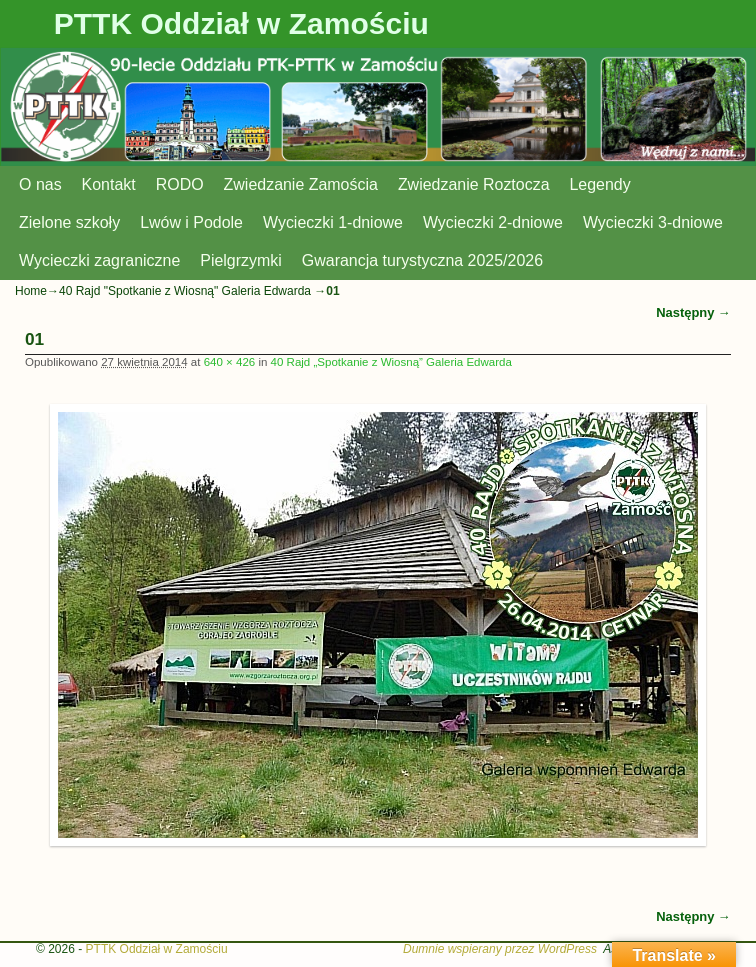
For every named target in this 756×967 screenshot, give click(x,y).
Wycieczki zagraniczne (99, 260)
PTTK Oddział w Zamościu (241, 23)
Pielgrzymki (241, 260)
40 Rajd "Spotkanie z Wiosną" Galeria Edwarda (185, 291)
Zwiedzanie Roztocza (474, 184)
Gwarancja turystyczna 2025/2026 (422, 260)
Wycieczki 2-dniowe (493, 222)
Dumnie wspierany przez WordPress (500, 949)
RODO (180, 184)
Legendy (600, 184)
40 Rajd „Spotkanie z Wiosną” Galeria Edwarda (391, 362)
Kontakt (109, 184)
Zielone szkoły (69, 222)
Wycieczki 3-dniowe (653, 222)
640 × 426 (230, 362)
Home (31, 291)
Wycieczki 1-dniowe (333, 222)
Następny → (693, 312)
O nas (40, 184)
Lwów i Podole (191, 222)
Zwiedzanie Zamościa (301, 184)
